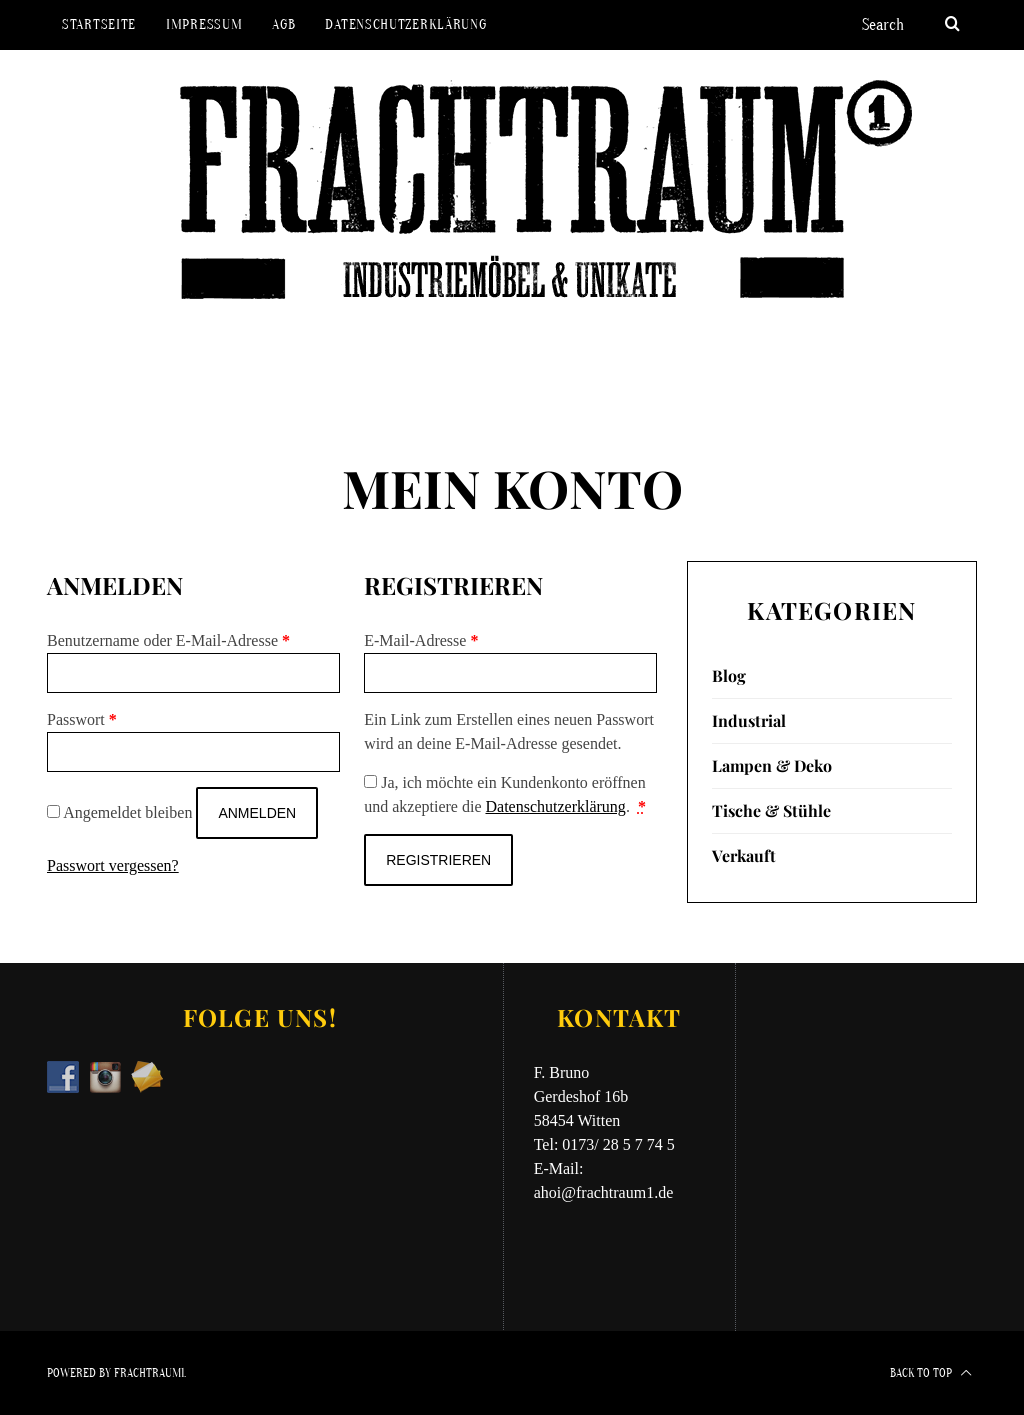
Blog (729, 675)
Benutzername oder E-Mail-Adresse (168, 640)
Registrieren (438, 860)
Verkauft (744, 855)
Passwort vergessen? (113, 865)
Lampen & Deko (772, 765)
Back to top (931, 1373)
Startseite (99, 24)
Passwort (82, 719)
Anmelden (257, 813)
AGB (283, 24)
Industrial (749, 720)
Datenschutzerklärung (405, 24)
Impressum (204, 24)
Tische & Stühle (771, 810)
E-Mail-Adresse (421, 640)
